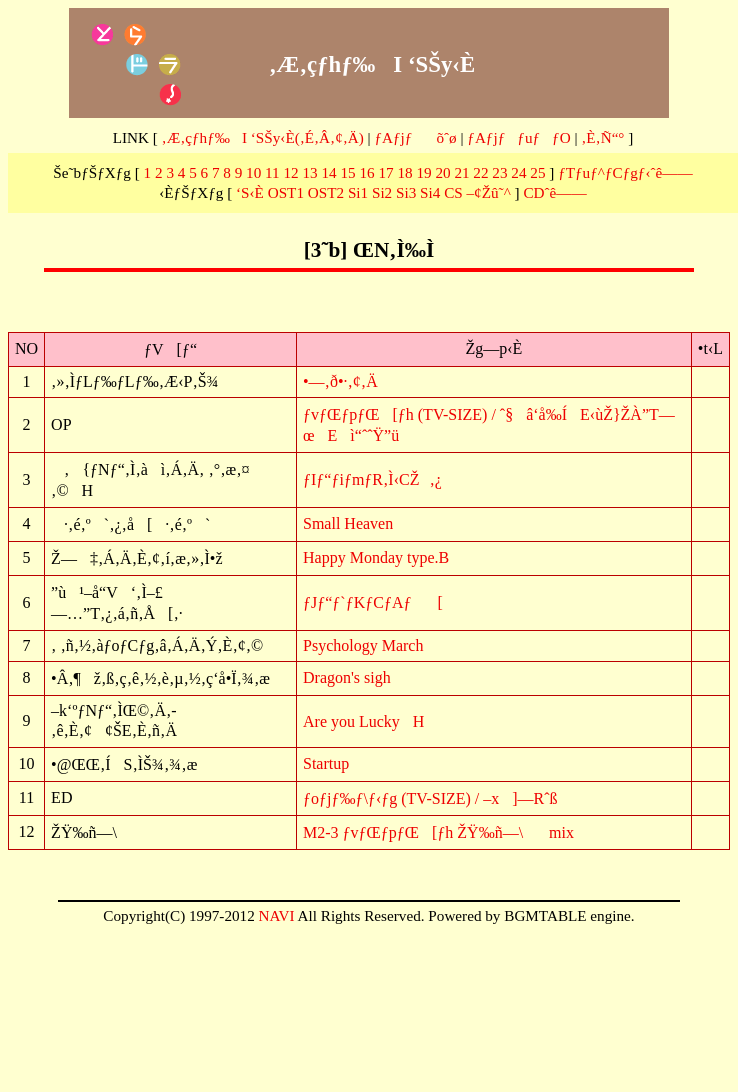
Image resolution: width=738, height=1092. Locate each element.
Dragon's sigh (347, 677)
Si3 (406, 192)
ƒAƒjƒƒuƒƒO (518, 137)
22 (480, 172)
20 (442, 172)
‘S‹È (250, 192)
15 (347, 172)
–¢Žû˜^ (489, 192)
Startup (326, 763)
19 (423, 172)
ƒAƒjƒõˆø (415, 137)
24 (518, 172)
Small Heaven (348, 523)
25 (537, 172)
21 (461, 172)
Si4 (430, 192)
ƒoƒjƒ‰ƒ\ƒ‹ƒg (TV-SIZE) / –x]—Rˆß (430, 798)
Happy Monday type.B (376, 557)
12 (291, 172)
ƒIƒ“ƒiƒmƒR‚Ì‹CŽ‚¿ (372, 479)
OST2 (326, 192)
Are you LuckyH (363, 721)
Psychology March (363, 645)
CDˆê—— (554, 192)
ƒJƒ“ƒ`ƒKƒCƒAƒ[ (373, 602)
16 (366, 172)
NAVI (277, 915)
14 (328, 172)
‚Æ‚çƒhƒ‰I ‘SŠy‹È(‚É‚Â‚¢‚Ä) (263, 137)
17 (385, 172)
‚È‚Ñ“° (602, 137)
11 (272, 172)
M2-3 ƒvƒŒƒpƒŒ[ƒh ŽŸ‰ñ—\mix (438, 832)
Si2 (382, 192)
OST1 (286, 192)
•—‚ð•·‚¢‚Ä (340, 381)
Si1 (358, 192)
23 (499, 172)
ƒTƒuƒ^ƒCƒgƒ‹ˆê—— (625, 172)
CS (453, 192)
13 (310, 172)
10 (253, 172)
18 (404, 172)
